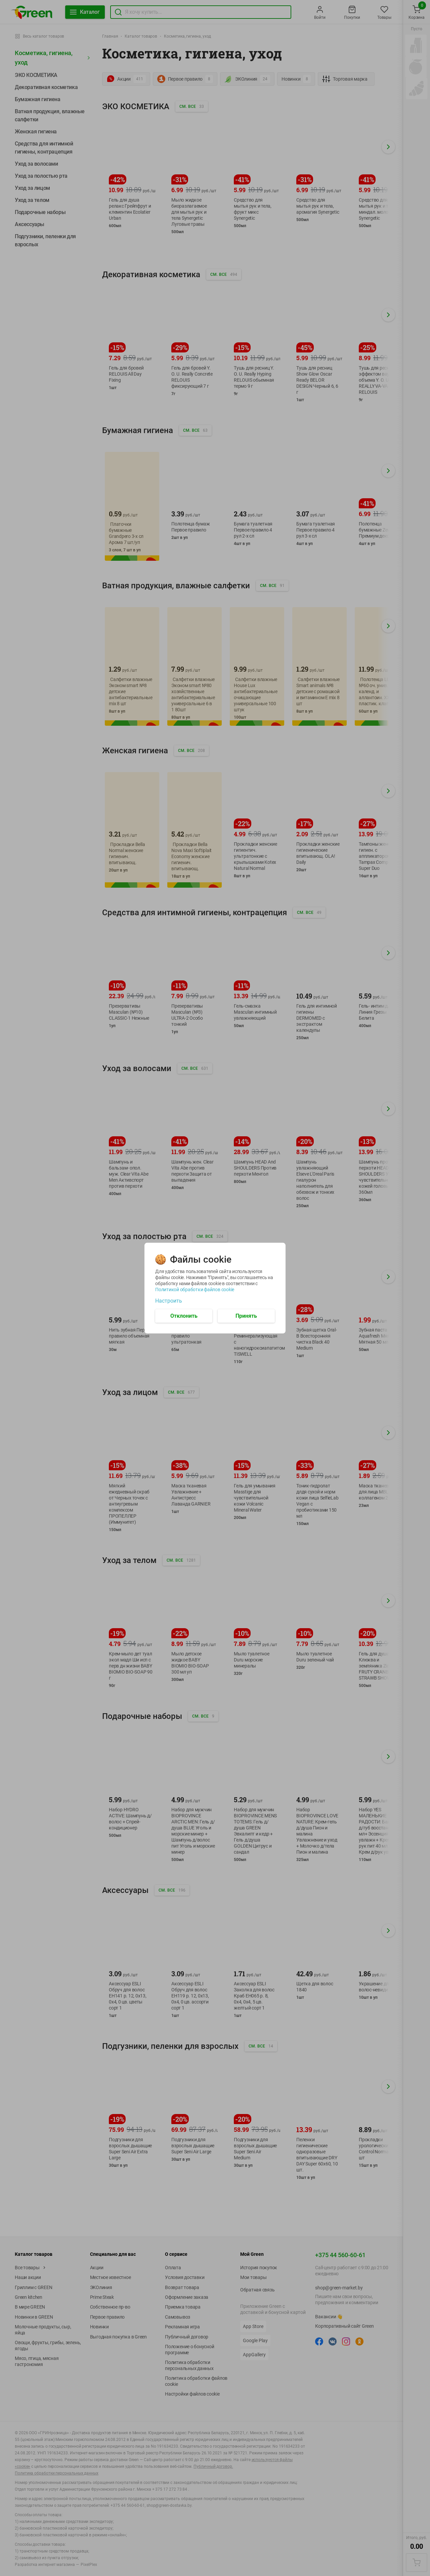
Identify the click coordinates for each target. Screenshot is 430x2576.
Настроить (168, 1301)
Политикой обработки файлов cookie (194, 1289)
